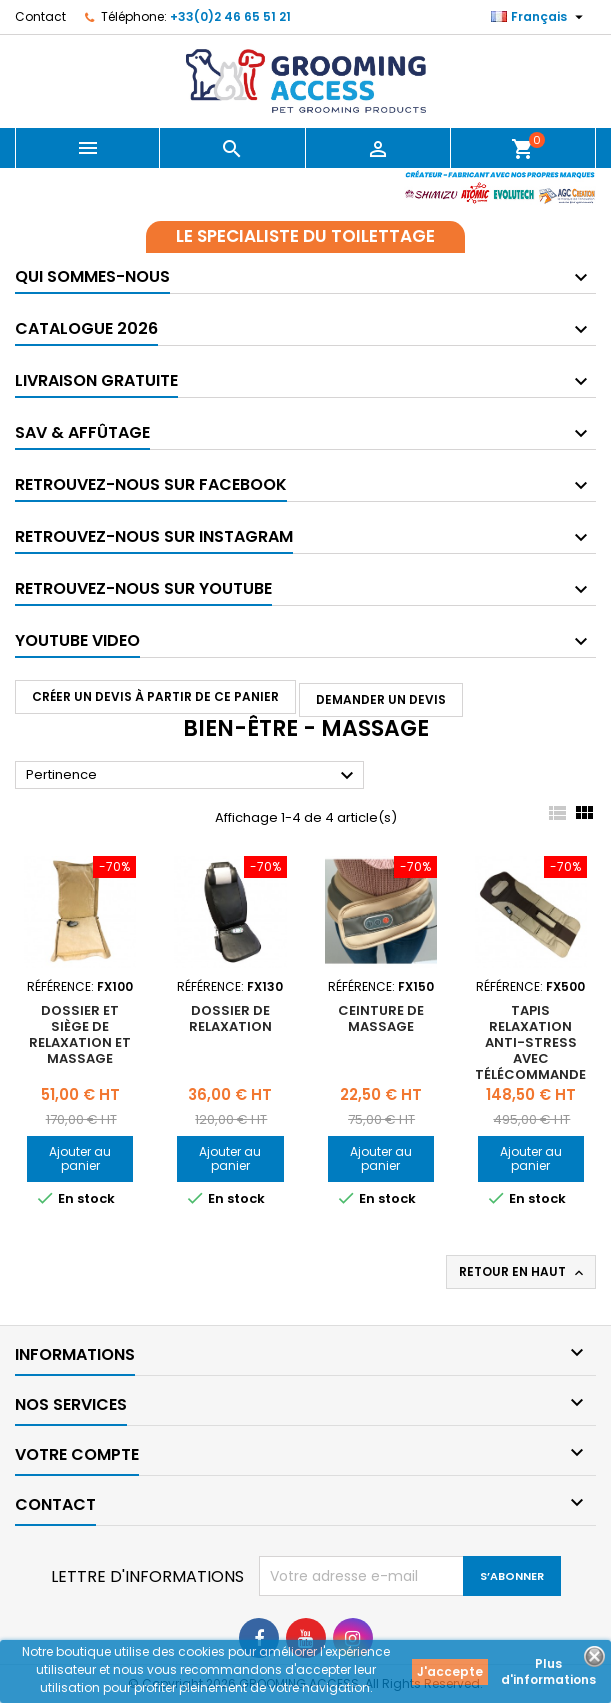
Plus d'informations (548, 1671)
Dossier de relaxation (230, 1018)
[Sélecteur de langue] (539, 17)
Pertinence (192, 776)
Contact (40, 16)
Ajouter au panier (80, 1158)
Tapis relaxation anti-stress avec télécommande (530, 1042)
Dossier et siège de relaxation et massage (80, 1034)
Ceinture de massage (381, 1018)
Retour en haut (523, 1272)
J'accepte (450, 1671)
